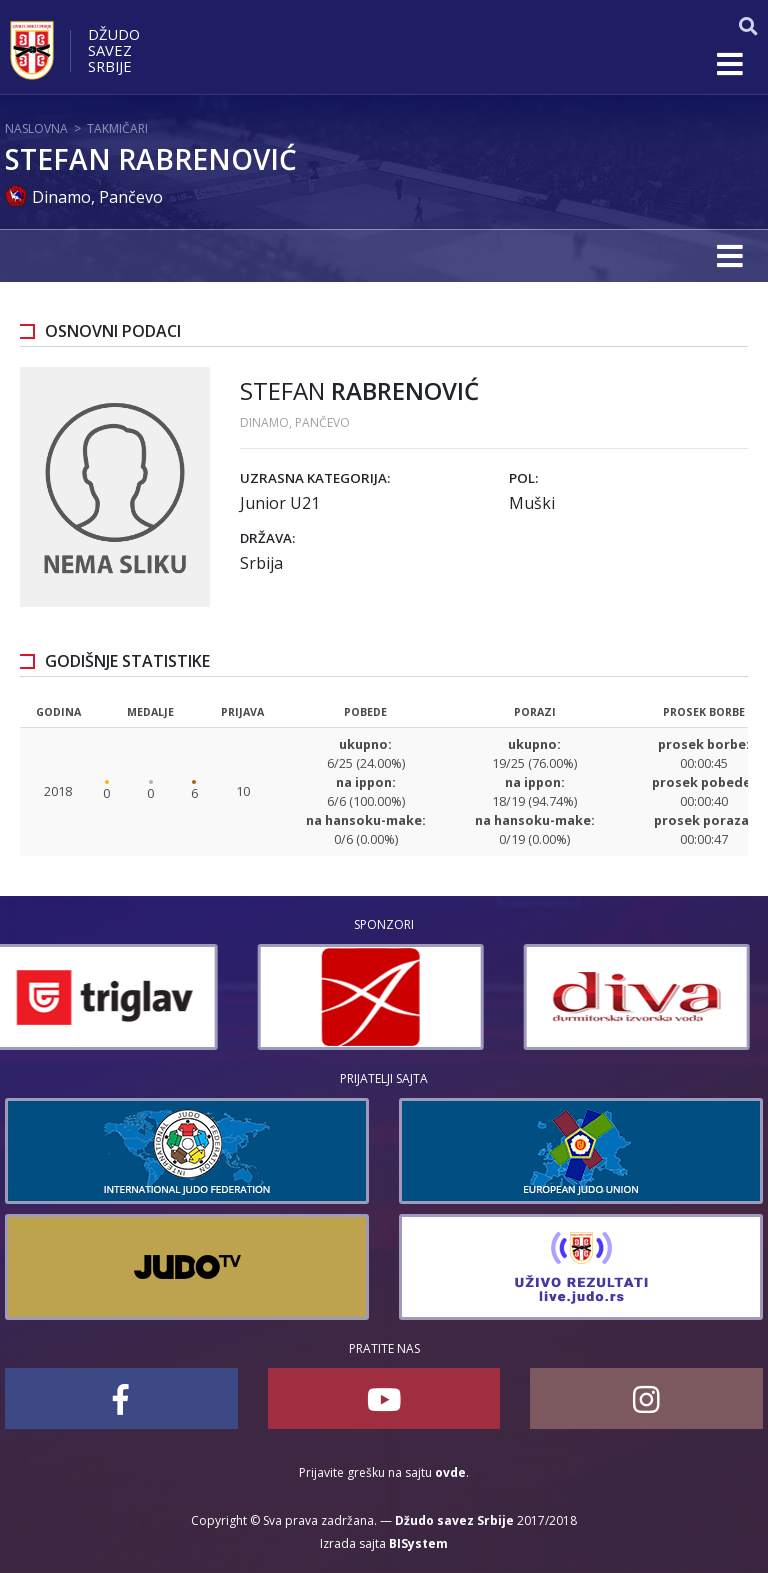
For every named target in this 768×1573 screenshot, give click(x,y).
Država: (267, 538)
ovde (450, 1472)
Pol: (523, 478)
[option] (118, 997)
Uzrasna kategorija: (315, 478)
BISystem (418, 1543)
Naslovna (36, 128)
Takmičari (117, 128)
